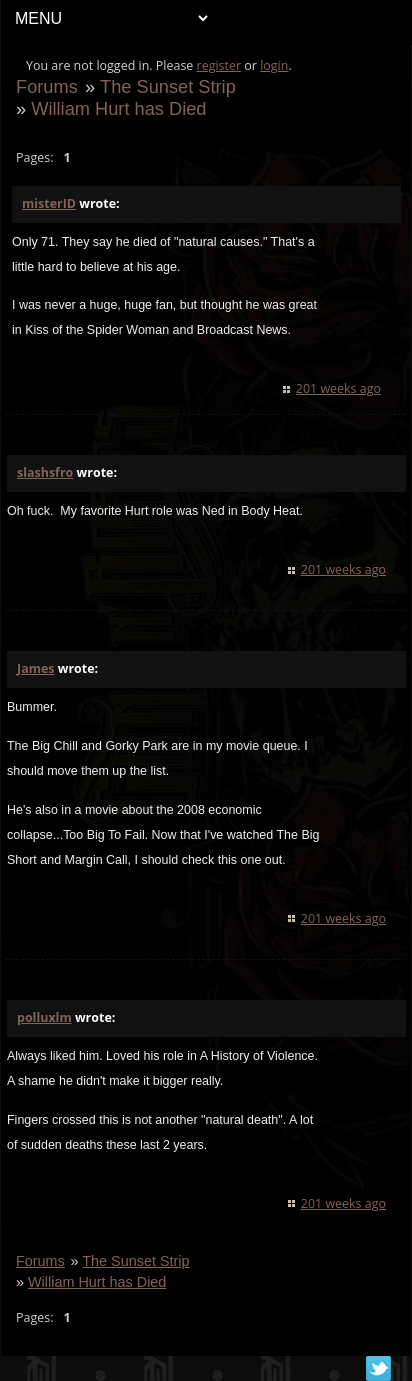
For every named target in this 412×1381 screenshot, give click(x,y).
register (219, 65)
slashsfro (45, 472)
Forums (47, 86)
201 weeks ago (338, 388)
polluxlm (44, 1017)
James (35, 668)
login (274, 65)
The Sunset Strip (168, 86)
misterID (49, 203)
